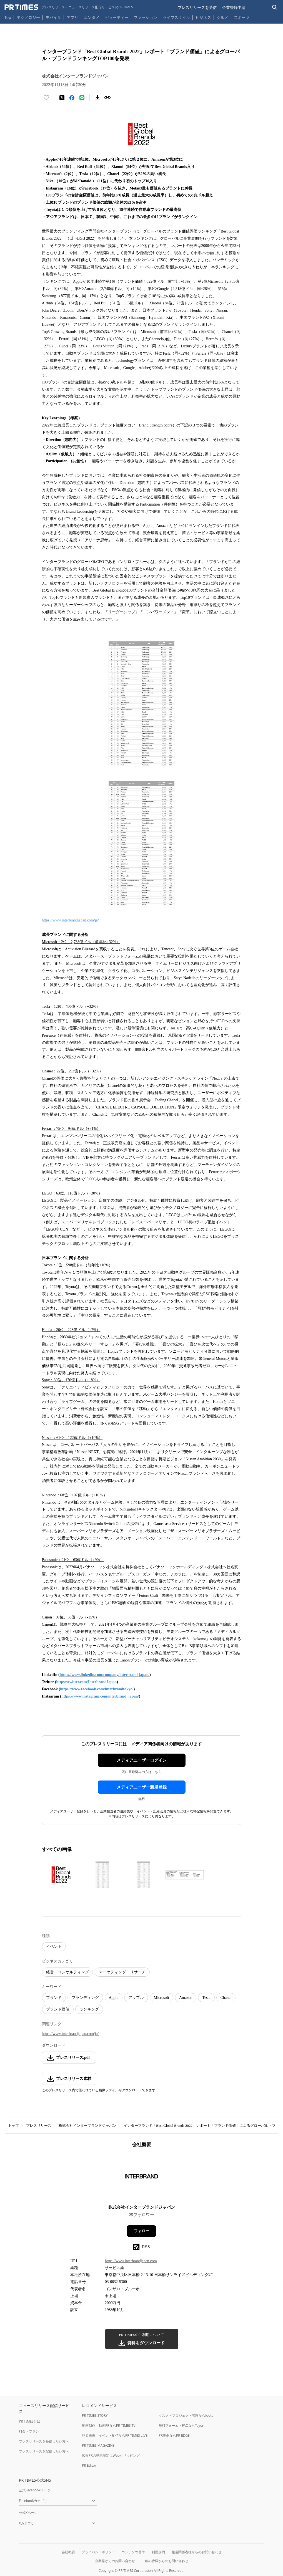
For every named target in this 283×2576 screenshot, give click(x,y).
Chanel (226, 1998)
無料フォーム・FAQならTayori (181, 2425)
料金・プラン (29, 2431)
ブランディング (85, 1998)
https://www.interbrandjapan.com (131, 2261)
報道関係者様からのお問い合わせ (197, 2552)
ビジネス (203, 17)
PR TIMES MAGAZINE (98, 2445)
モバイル (53, 17)
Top (7, 17)
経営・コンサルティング (67, 1972)
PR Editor (89, 2465)
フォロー (141, 2231)
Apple (113, 1998)
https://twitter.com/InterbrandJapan (86, 1682)
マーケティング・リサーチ (122, 1972)
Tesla (206, 1998)
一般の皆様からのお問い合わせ (165, 2561)
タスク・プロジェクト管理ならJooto (186, 2415)
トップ (13, 2125)
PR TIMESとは (29, 2421)
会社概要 (68, 2552)
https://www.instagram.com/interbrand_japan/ (100, 1696)
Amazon (185, 1998)
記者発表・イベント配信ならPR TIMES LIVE (114, 2435)
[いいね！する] (46, 97)
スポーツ (241, 17)
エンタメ (91, 17)
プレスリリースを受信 (197, 7)
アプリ (72, 17)
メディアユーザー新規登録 (142, 1787)
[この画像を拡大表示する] (61, 1875)
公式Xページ (28, 2512)
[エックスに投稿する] (61, 97)
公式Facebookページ (35, 2490)
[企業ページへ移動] (141, 2178)
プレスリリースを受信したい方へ (44, 2441)
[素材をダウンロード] (97, 97)
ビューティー (116, 17)
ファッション (145, 17)
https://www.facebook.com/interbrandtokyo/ (96, 1689)
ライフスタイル (176, 17)
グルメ (222, 17)
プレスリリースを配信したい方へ (44, 2451)
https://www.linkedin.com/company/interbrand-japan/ (105, 1675)
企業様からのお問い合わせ (115, 2561)
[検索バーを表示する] (275, 7)
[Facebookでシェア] (71, 97)
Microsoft (161, 1998)
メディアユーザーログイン (142, 1760)
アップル (136, 1998)
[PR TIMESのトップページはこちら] (68, 7)
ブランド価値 (57, 2009)
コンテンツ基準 (133, 2552)
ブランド (54, 1998)
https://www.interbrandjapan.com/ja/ (70, 920)
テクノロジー (28, 17)
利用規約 (158, 2552)
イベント (54, 1946)
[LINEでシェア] (81, 97)
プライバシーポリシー (98, 2552)
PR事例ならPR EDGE (174, 2435)
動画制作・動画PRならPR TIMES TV (108, 2425)
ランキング (89, 2009)
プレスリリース (38, 2125)
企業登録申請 (234, 7)
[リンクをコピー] (107, 97)
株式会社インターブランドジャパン (87, 2125)
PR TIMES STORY (95, 2415)
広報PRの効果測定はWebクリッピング (111, 2455)
